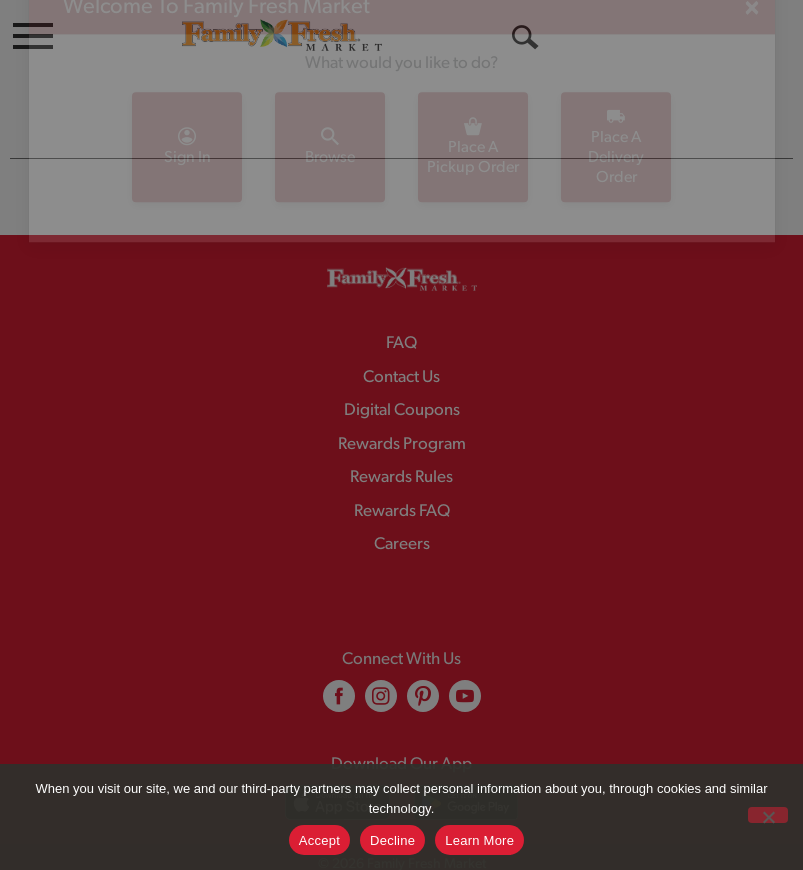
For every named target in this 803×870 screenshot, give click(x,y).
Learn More (479, 840)
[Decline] (768, 815)
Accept (319, 840)
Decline (392, 840)
